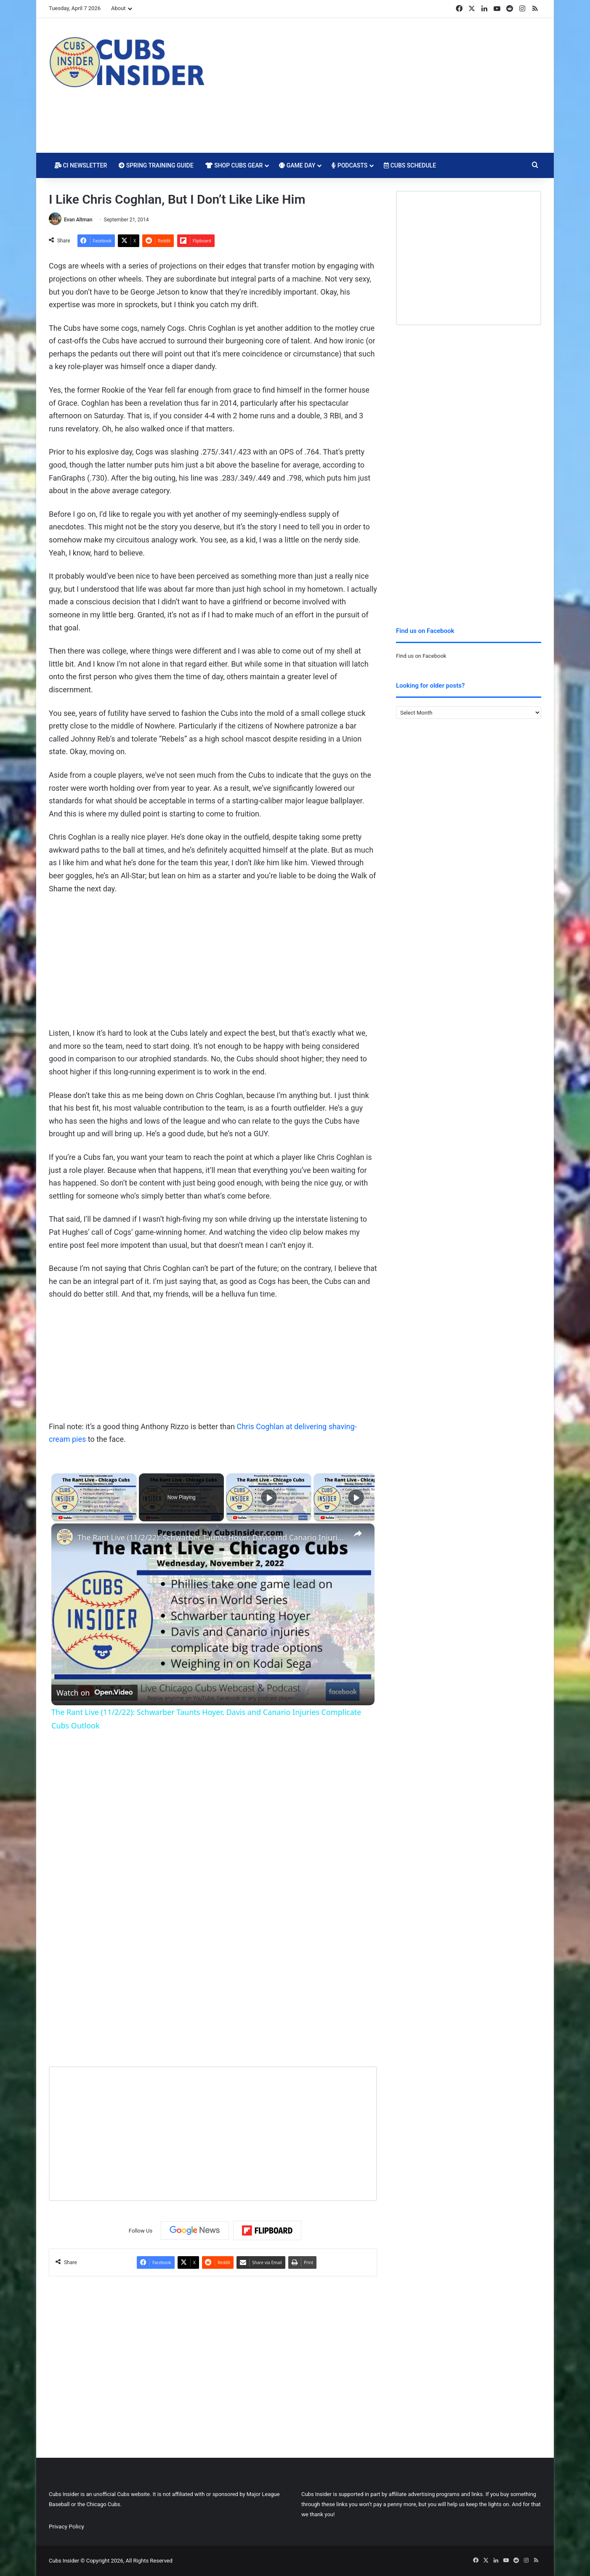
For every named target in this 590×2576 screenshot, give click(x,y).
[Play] (268, 1497)
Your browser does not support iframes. (133, 1358)
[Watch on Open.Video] (94, 1693)
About (118, 8)
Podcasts (349, 165)
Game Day (297, 165)
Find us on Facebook (421, 656)
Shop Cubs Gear (234, 165)
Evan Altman (78, 220)
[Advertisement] (379, 85)
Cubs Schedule (410, 165)
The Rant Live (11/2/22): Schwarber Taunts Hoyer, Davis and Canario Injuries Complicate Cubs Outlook (211, 1537)
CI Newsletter (81, 165)
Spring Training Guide (156, 165)
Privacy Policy (66, 2526)
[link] (64, 1537)
